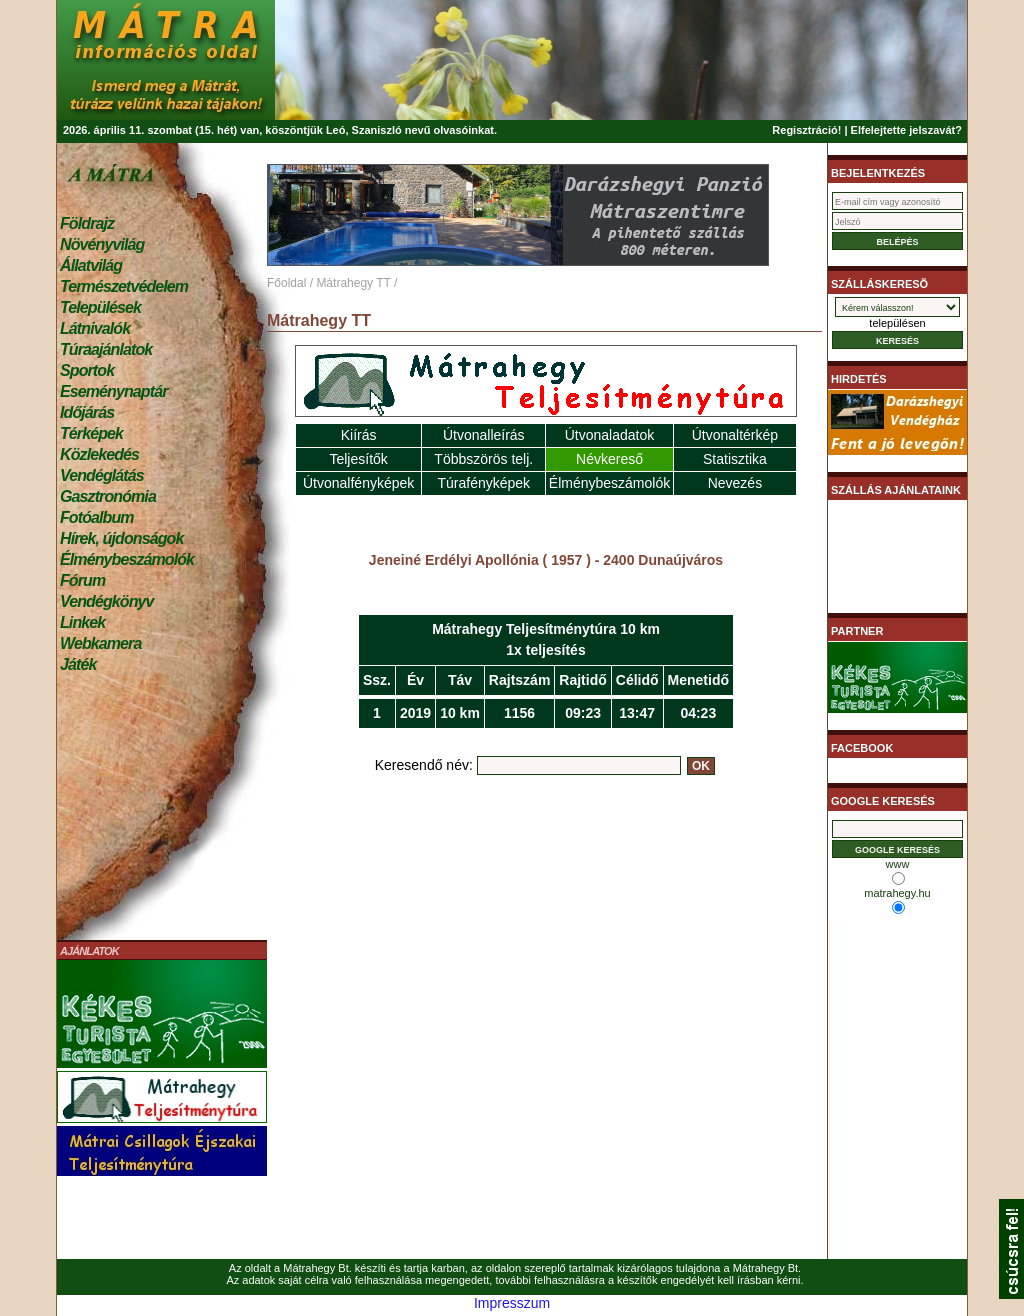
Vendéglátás (102, 475)
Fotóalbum (97, 517)
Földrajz (87, 223)
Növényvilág (102, 244)
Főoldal (286, 283)
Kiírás (359, 435)
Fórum (82, 580)
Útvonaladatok (610, 435)
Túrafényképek (483, 483)
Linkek (82, 622)
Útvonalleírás (484, 435)
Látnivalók (95, 328)
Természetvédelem (124, 286)
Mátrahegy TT (353, 283)
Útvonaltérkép (735, 435)
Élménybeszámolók (127, 559)
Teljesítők (358, 459)
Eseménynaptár (113, 391)
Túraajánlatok (106, 349)
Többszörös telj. (483, 459)
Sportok (87, 370)
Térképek (91, 433)
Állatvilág (91, 265)
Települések (100, 307)
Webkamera (100, 643)
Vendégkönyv (107, 601)
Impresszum (512, 1303)
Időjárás (87, 412)
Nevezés (735, 483)
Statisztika (735, 459)
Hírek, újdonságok (121, 538)
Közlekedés (99, 454)
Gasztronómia (108, 496)
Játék (78, 664)
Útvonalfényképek (358, 483)
